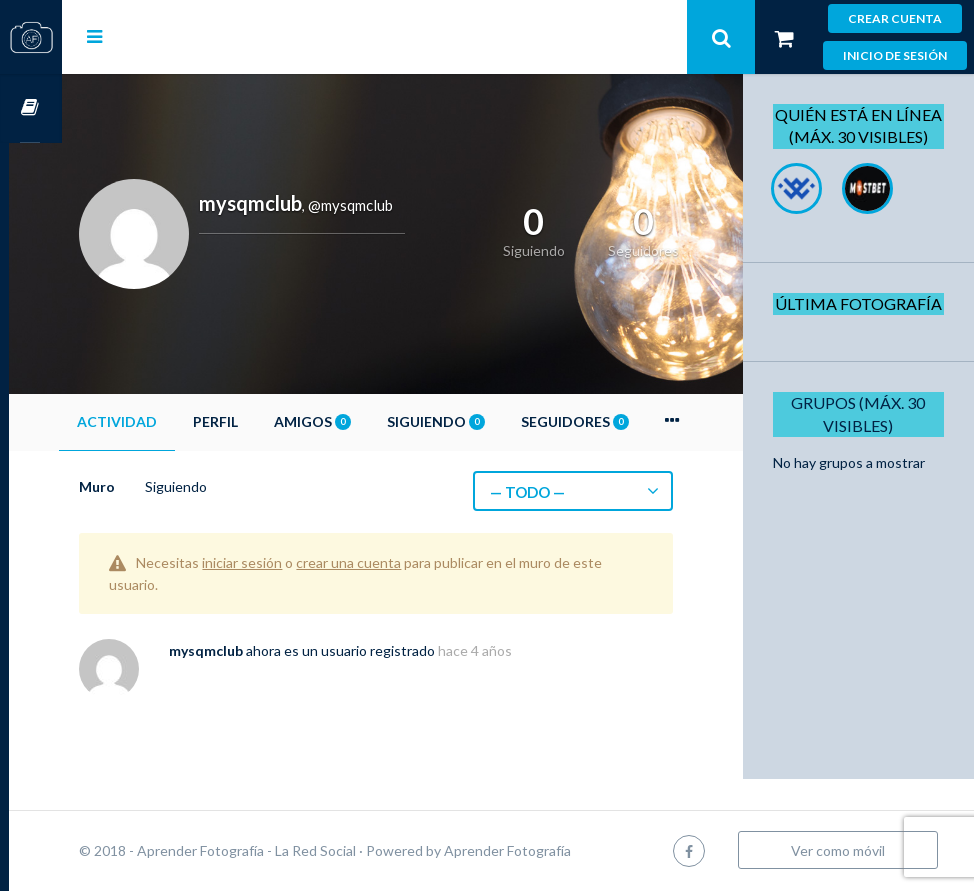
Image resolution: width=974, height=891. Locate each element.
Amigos (365, 421)
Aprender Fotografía (560, 850)
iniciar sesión (295, 562)
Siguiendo (489, 421)
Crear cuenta (895, 18)
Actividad (170, 421)
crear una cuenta (401, 562)
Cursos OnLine (31, 108)
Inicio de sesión (895, 55)
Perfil (268, 421)
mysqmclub (259, 650)
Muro (150, 486)
